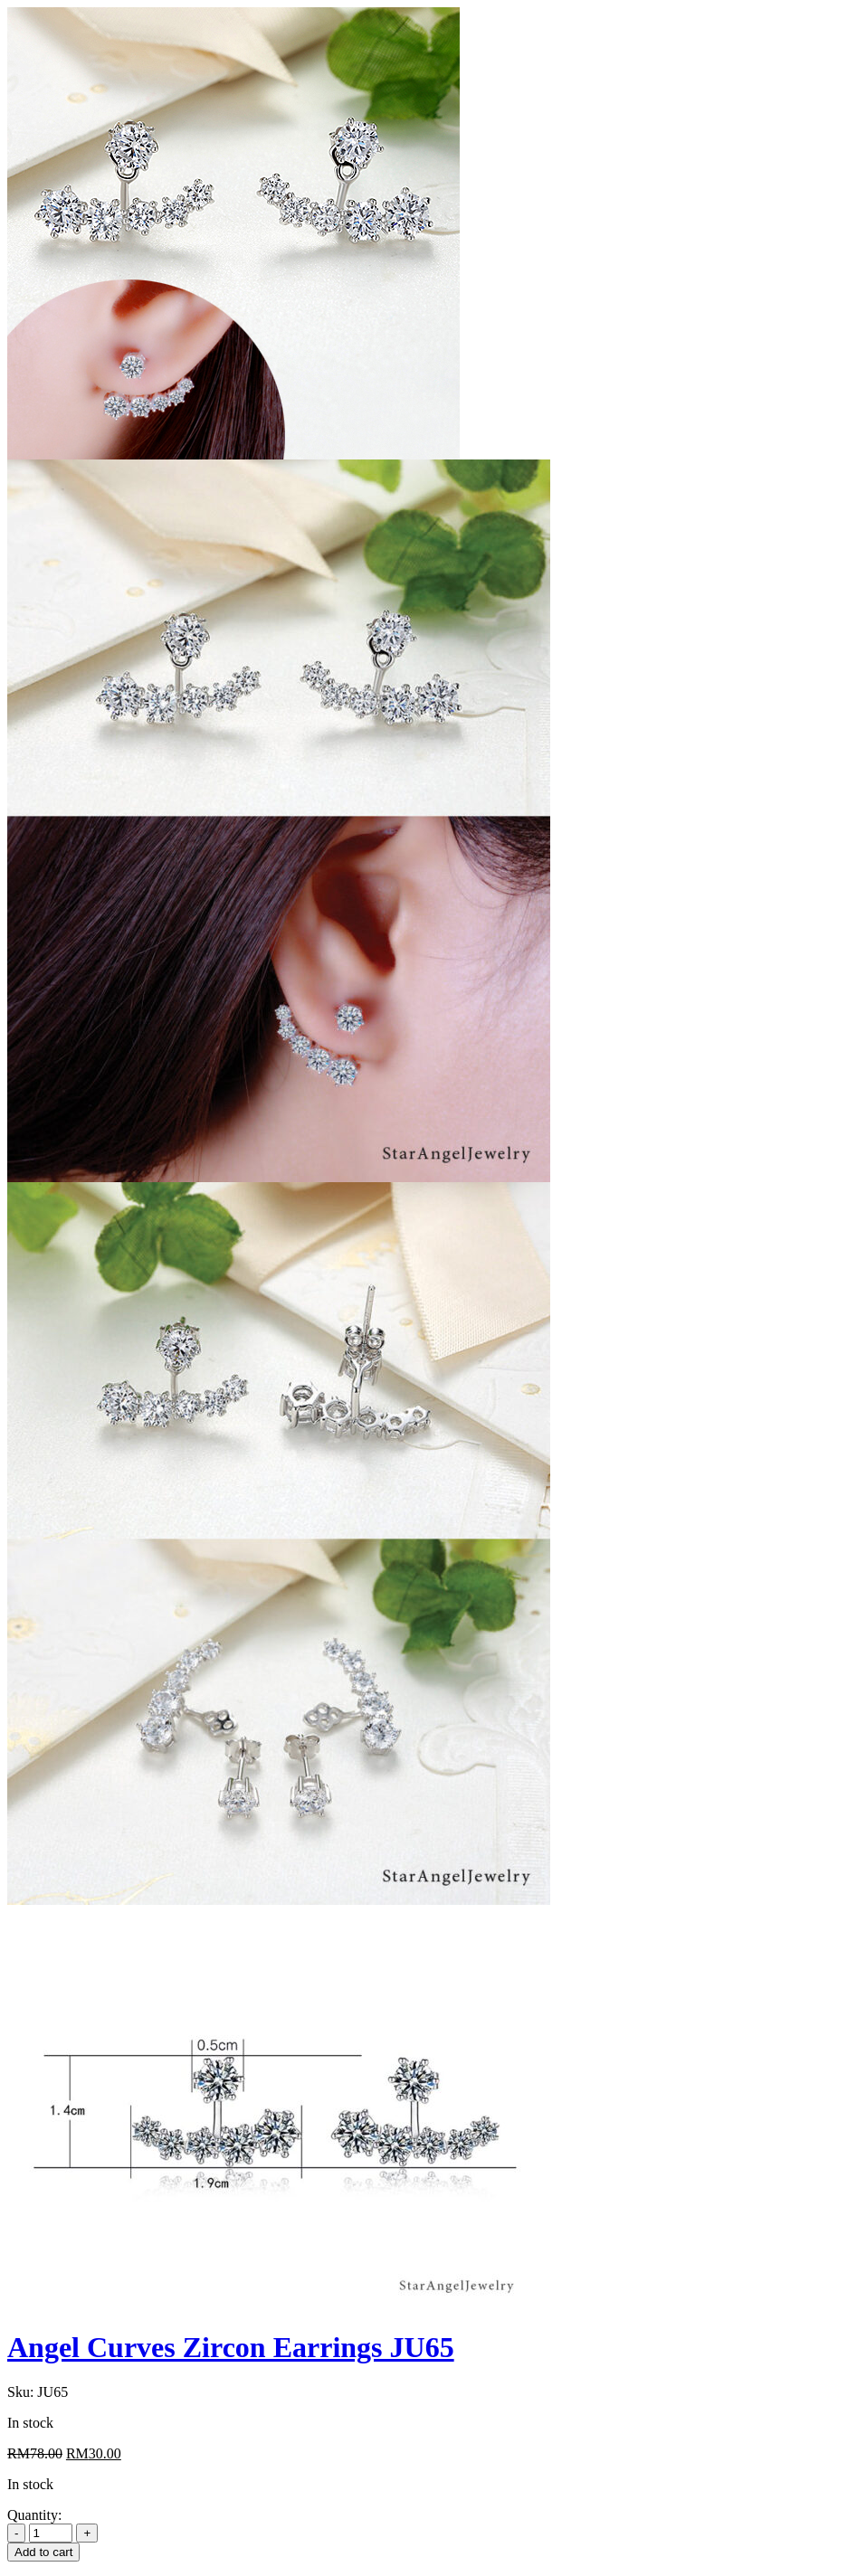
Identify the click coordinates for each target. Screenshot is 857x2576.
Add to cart (43, 2552)
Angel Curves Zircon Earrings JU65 (230, 2347)
